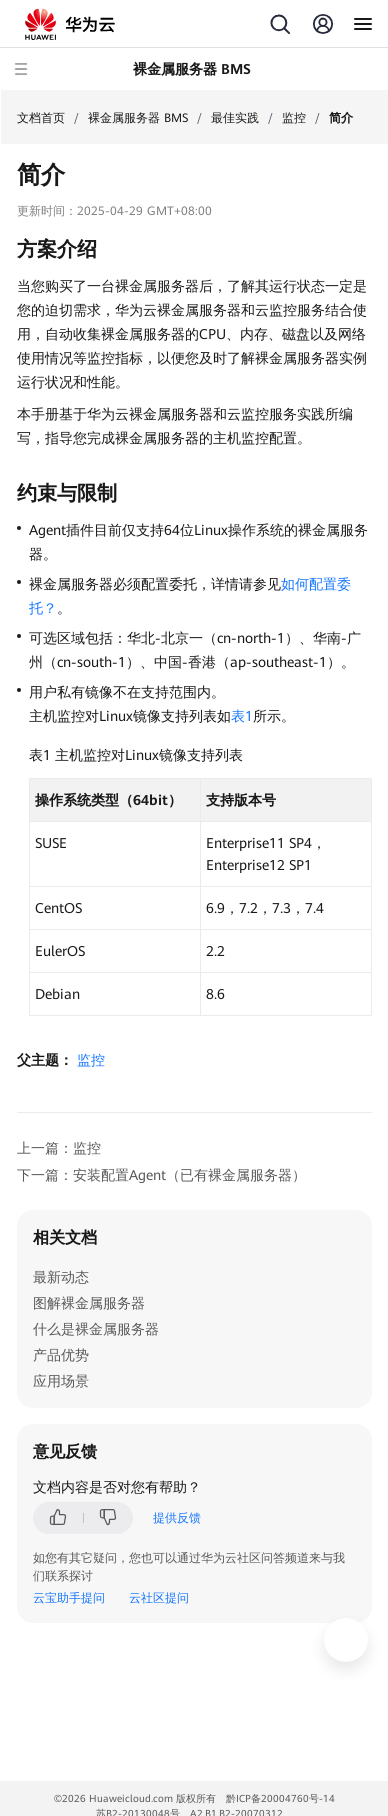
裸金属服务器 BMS (138, 118)
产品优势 (61, 1355)
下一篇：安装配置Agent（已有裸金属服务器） (161, 1175)
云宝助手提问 (69, 1598)
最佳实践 (235, 118)
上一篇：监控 (59, 1148)
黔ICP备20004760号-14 (280, 1798)
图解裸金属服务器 (89, 1303)
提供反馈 (177, 1518)
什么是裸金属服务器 (96, 1329)
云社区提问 (159, 1598)
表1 (242, 716)
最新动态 (61, 1277)
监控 (294, 118)
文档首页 (41, 118)
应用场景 (61, 1381)
